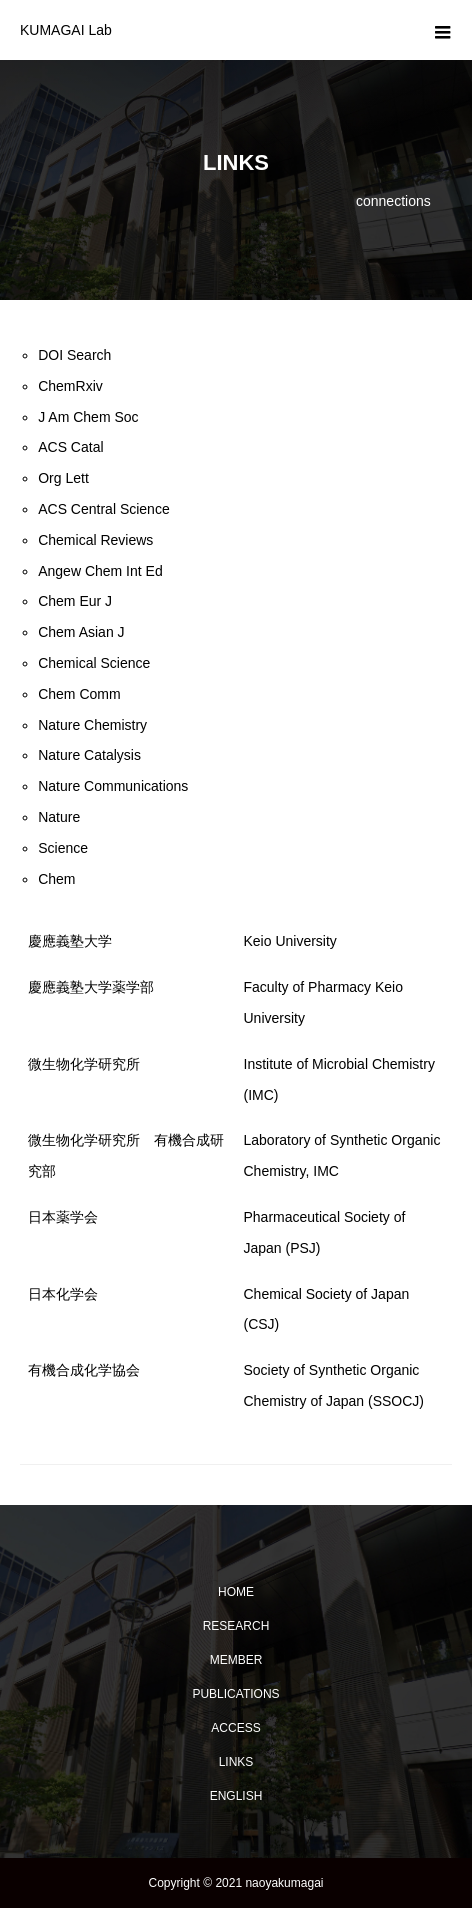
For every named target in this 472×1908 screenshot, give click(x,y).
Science (63, 848)
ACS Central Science (104, 509)
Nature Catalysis (89, 755)
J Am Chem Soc (88, 417)
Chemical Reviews (95, 540)
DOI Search (74, 355)
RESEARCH (236, 1626)
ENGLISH (236, 1796)
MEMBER (236, 1660)
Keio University (290, 941)
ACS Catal (70, 447)
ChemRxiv (70, 386)
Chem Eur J (75, 601)
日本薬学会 (63, 1217)
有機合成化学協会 (84, 1370)
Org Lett (63, 478)
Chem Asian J (81, 632)
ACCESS (235, 1728)
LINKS (236, 1762)
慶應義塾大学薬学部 (91, 987)
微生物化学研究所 (84, 1064)
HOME (236, 1592)
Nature (59, 817)
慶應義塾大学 (70, 941)
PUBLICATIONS (235, 1694)
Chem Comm (79, 694)
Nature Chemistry (92, 725)
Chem (56, 879)
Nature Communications (113, 786)
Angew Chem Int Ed (100, 571)
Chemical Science (94, 663)
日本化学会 (63, 1294)
